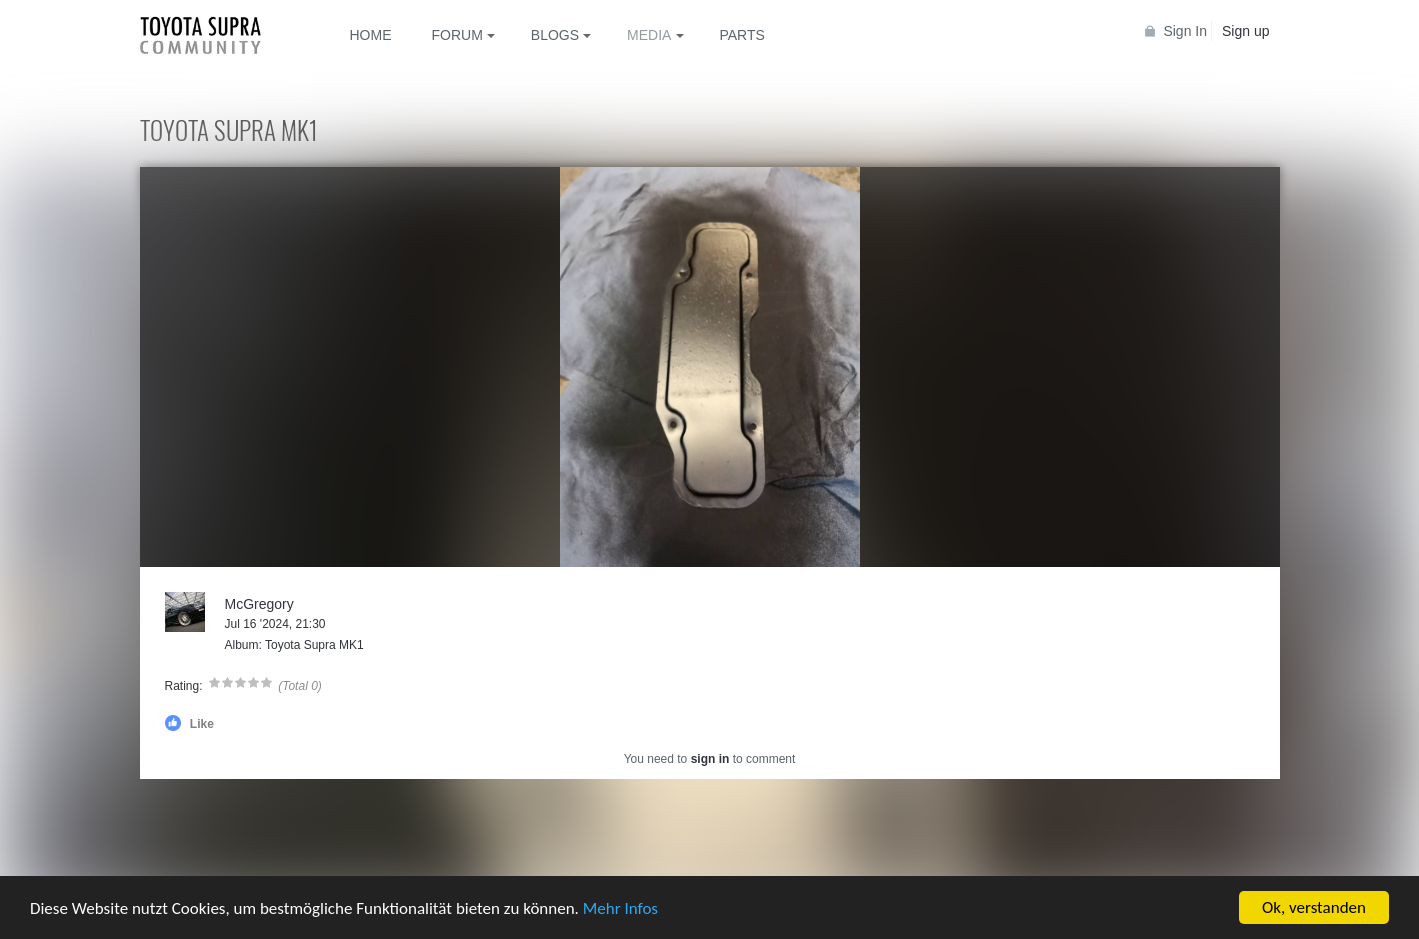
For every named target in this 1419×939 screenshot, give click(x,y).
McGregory (259, 604)
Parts (741, 35)
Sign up (1245, 31)
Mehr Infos (620, 909)
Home (371, 35)
